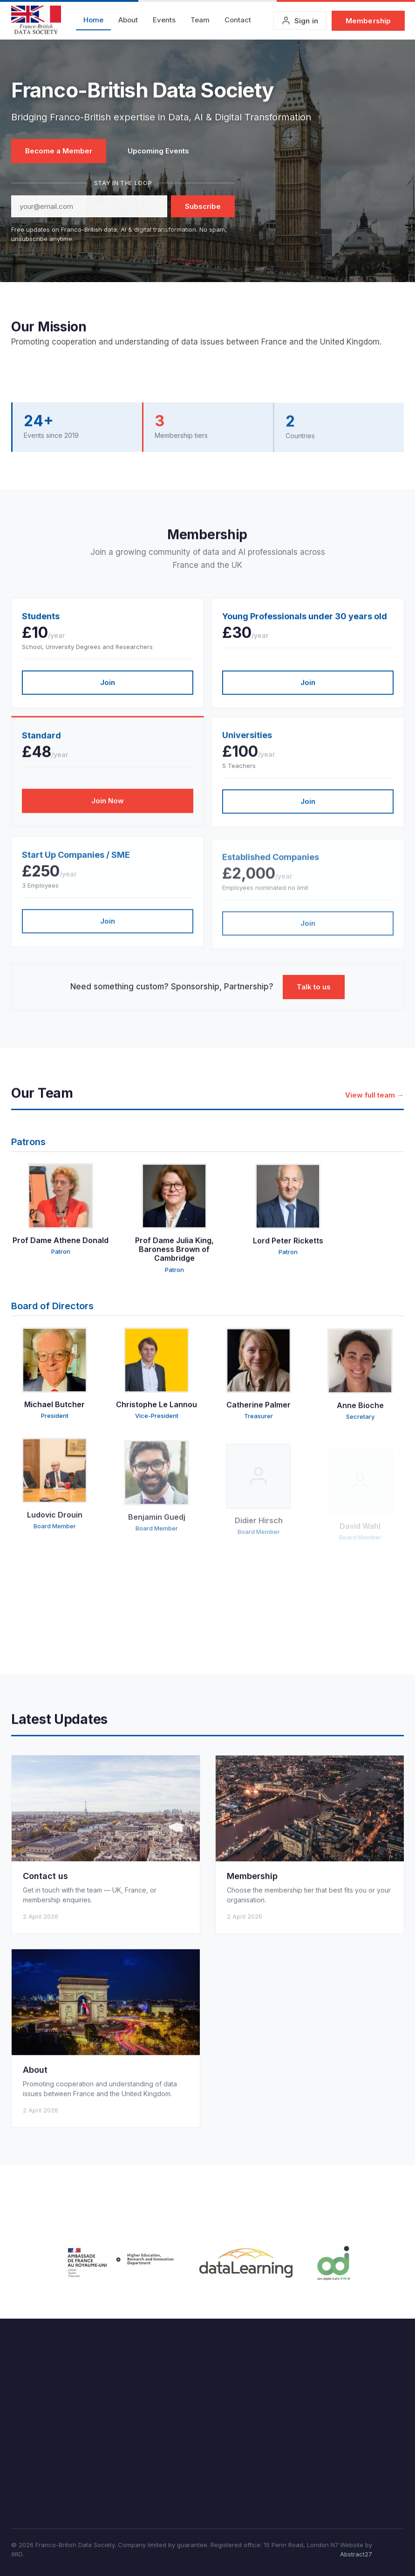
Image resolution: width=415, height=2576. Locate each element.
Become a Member (58, 150)
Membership (368, 20)
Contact (238, 19)
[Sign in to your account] (299, 20)
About (128, 19)
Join (107, 689)
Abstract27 (356, 2554)
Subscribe (203, 206)
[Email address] (89, 206)
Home (93, 19)
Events (164, 19)
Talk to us (314, 986)
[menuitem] (93, 20)
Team (200, 19)
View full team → (374, 1103)
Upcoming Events (158, 150)
